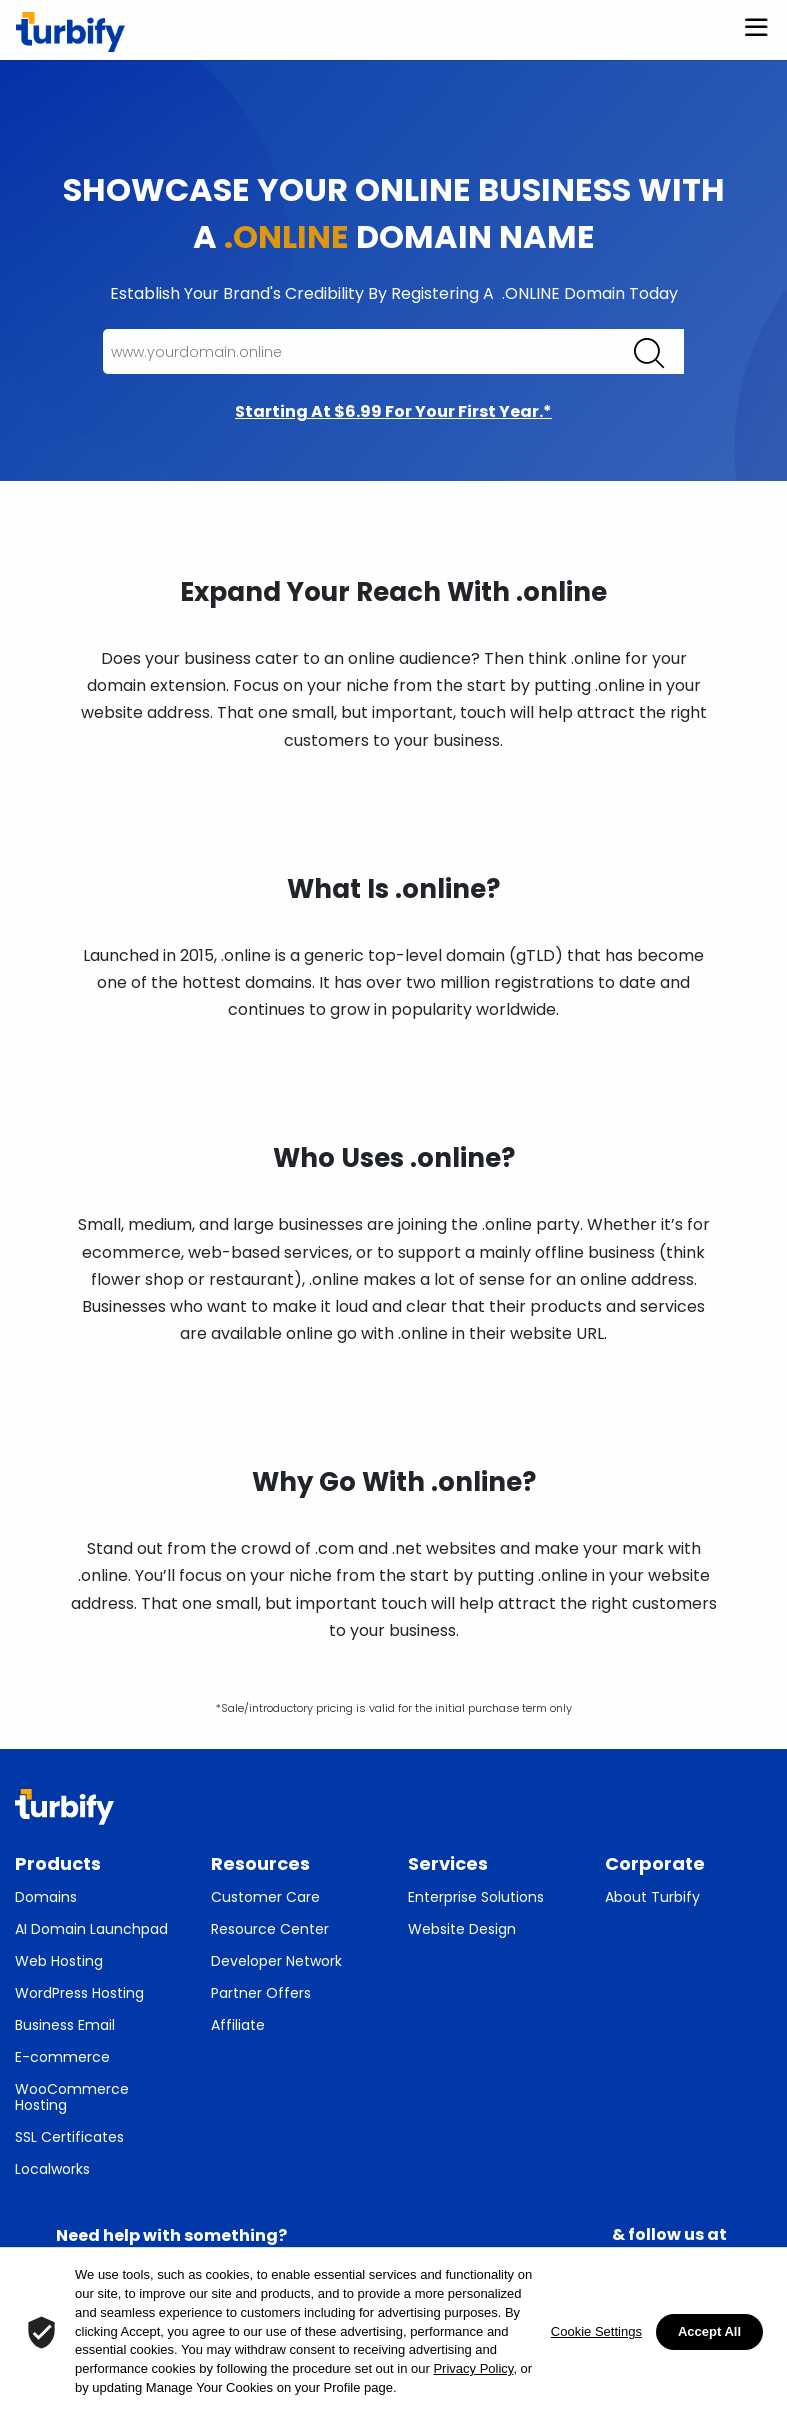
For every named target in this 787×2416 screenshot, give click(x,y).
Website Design (462, 1929)
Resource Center (270, 1929)
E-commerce (62, 2057)
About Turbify (652, 1897)
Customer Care (265, 1897)
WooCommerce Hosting (72, 2097)
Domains (46, 1897)
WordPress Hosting (79, 1993)
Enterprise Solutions (476, 1897)
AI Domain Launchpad (91, 1929)
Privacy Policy (473, 2368)
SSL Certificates (69, 2137)
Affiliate (238, 2025)
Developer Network (276, 1961)
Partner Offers (261, 1993)
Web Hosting (59, 1961)
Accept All (709, 2331)
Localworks (52, 2169)
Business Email (65, 2025)
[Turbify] (70, 32)
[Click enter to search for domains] (649, 352)
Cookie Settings (596, 2331)
